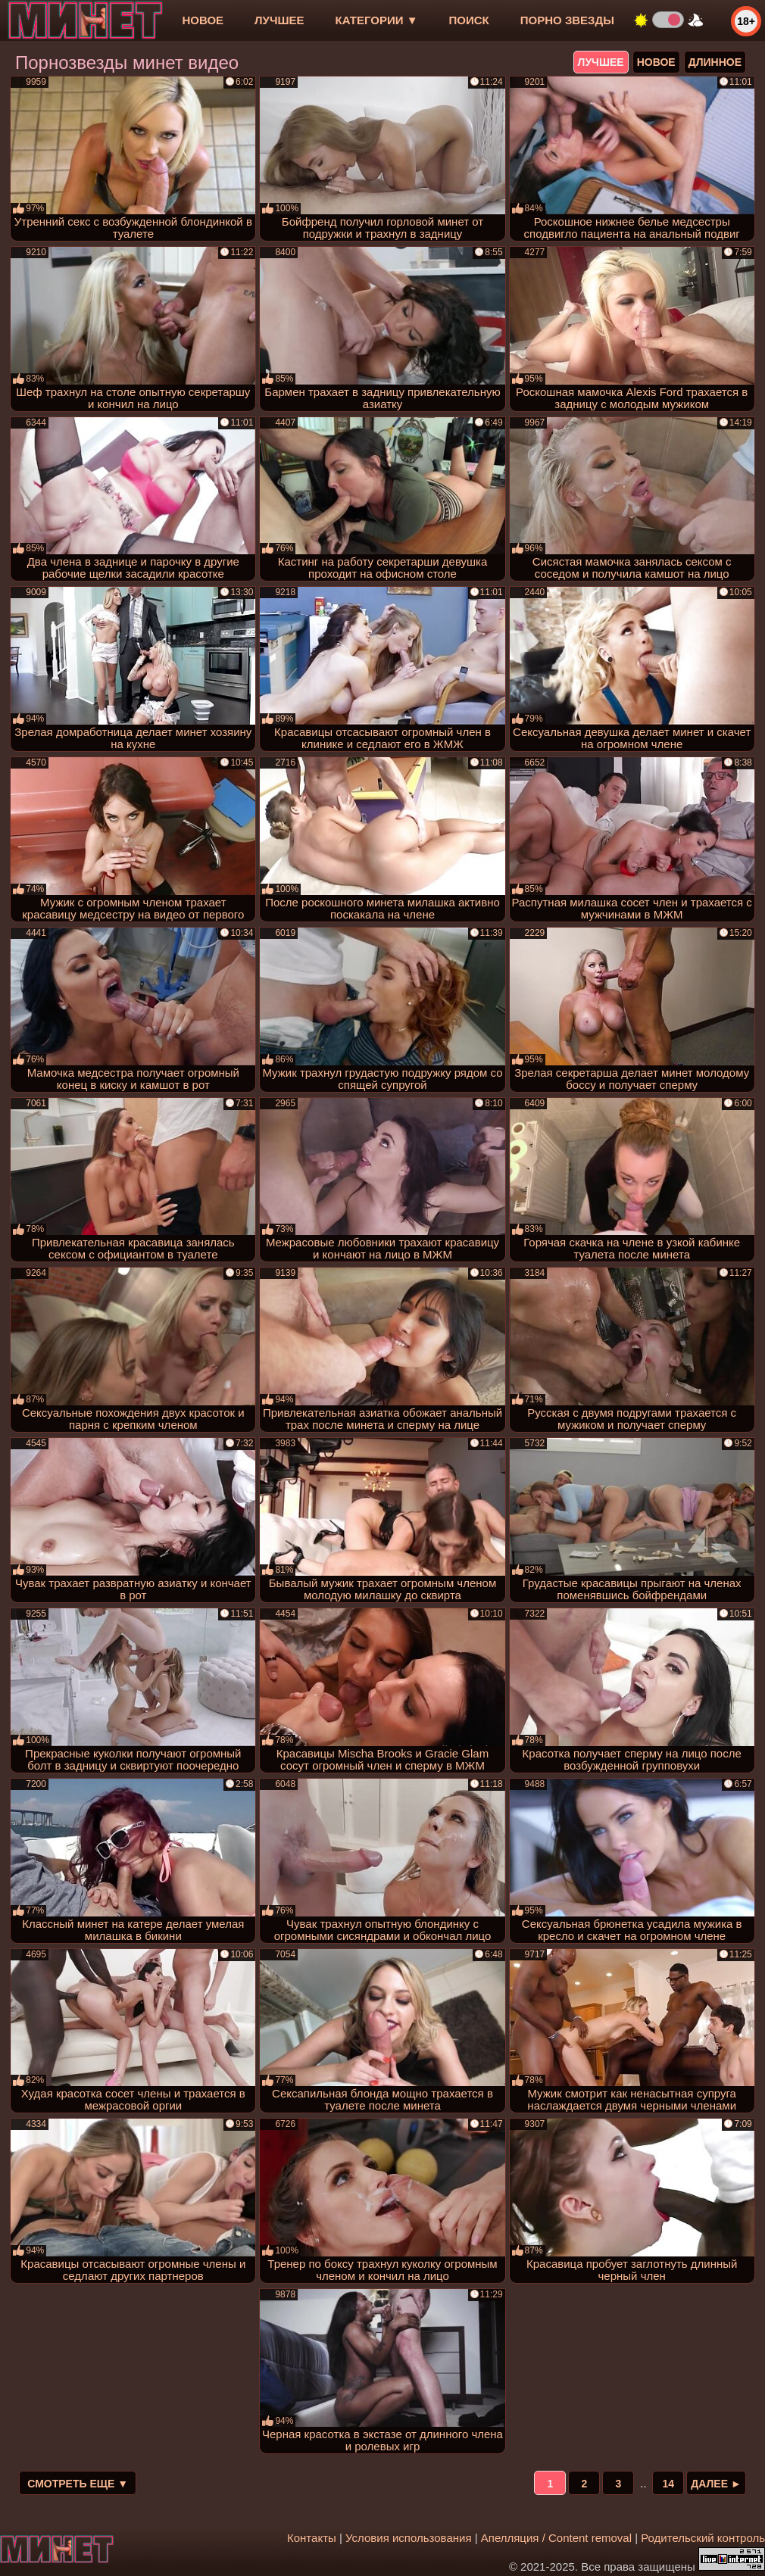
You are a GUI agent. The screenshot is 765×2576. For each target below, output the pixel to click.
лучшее (279, 20)
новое (202, 20)
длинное (715, 62)
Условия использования (408, 2537)
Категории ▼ (377, 20)
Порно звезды (567, 20)
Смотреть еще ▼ (77, 2484)
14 (668, 2484)
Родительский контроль (703, 2537)
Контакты (311, 2537)
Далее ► (716, 2484)
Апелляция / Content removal (556, 2537)
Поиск (469, 20)
